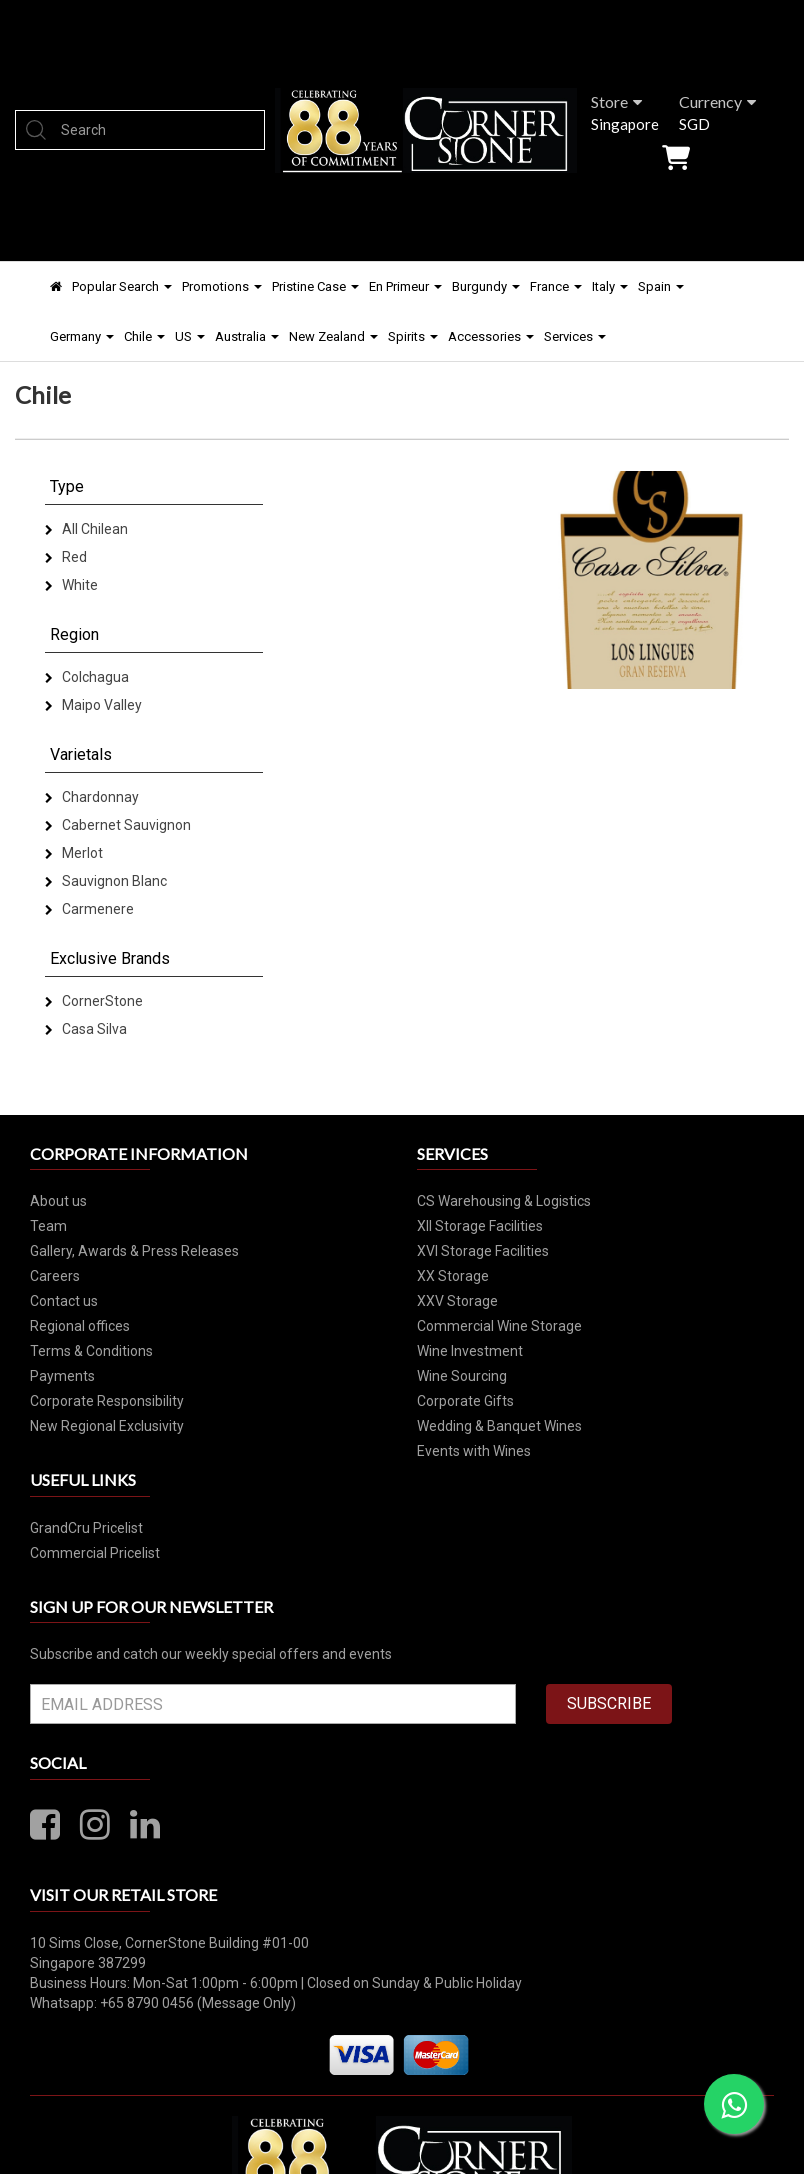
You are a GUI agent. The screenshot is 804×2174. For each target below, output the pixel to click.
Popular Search (122, 286)
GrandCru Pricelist (86, 1528)
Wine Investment (470, 1351)
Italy (610, 286)
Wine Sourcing (462, 1376)
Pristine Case (315, 286)
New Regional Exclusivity (107, 1426)
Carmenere (89, 909)
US (190, 336)
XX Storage (453, 1276)
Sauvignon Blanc (106, 881)
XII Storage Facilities (480, 1226)
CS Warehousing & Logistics (504, 1201)
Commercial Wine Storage (499, 1326)
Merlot (74, 853)
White (71, 585)
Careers (55, 1276)
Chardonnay (92, 797)
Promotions (222, 286)
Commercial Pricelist (95, 1553)
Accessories (491, 336)
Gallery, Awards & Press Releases (134, 1251)
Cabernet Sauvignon (118, 825)
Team (48, 1226)
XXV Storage (457, 1301)
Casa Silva (86, 1029)
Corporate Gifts (465, 1401)
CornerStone (94, 1001)
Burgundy (486, 286)
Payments (62, 1376)
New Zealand (333, 336)
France (556, 286)
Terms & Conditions (91, 1351)
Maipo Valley (93, 705)
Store (616, 101)
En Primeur (405, 286)
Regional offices (80, 1326)
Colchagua (87, 677)
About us (58, 1201)
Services (575, 336)
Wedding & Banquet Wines (499, 1426)
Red (66, 557)
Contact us (64, 1301)
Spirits (413, 336)
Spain (661, 286)
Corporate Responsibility (107, 1401)
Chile (144, 336)
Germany (82, 336)
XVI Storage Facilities (483, 1251)
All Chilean (86, 529)
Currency (717, 101)
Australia (247, 336)
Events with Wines (474, 1451)
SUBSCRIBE (609, 1703)
